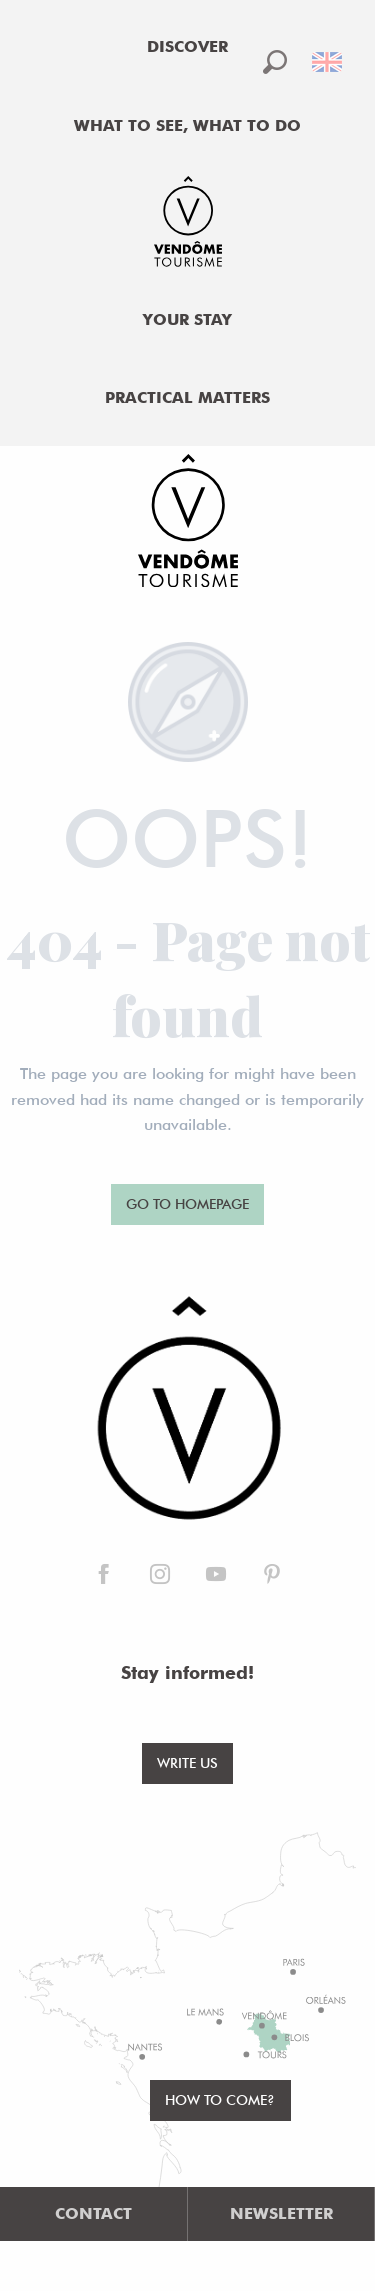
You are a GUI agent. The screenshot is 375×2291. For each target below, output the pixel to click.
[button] (275, 62)
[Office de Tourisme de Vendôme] (187, 524)
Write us (187, 1762)
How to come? (220, 2099)
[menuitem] (188, 47)
